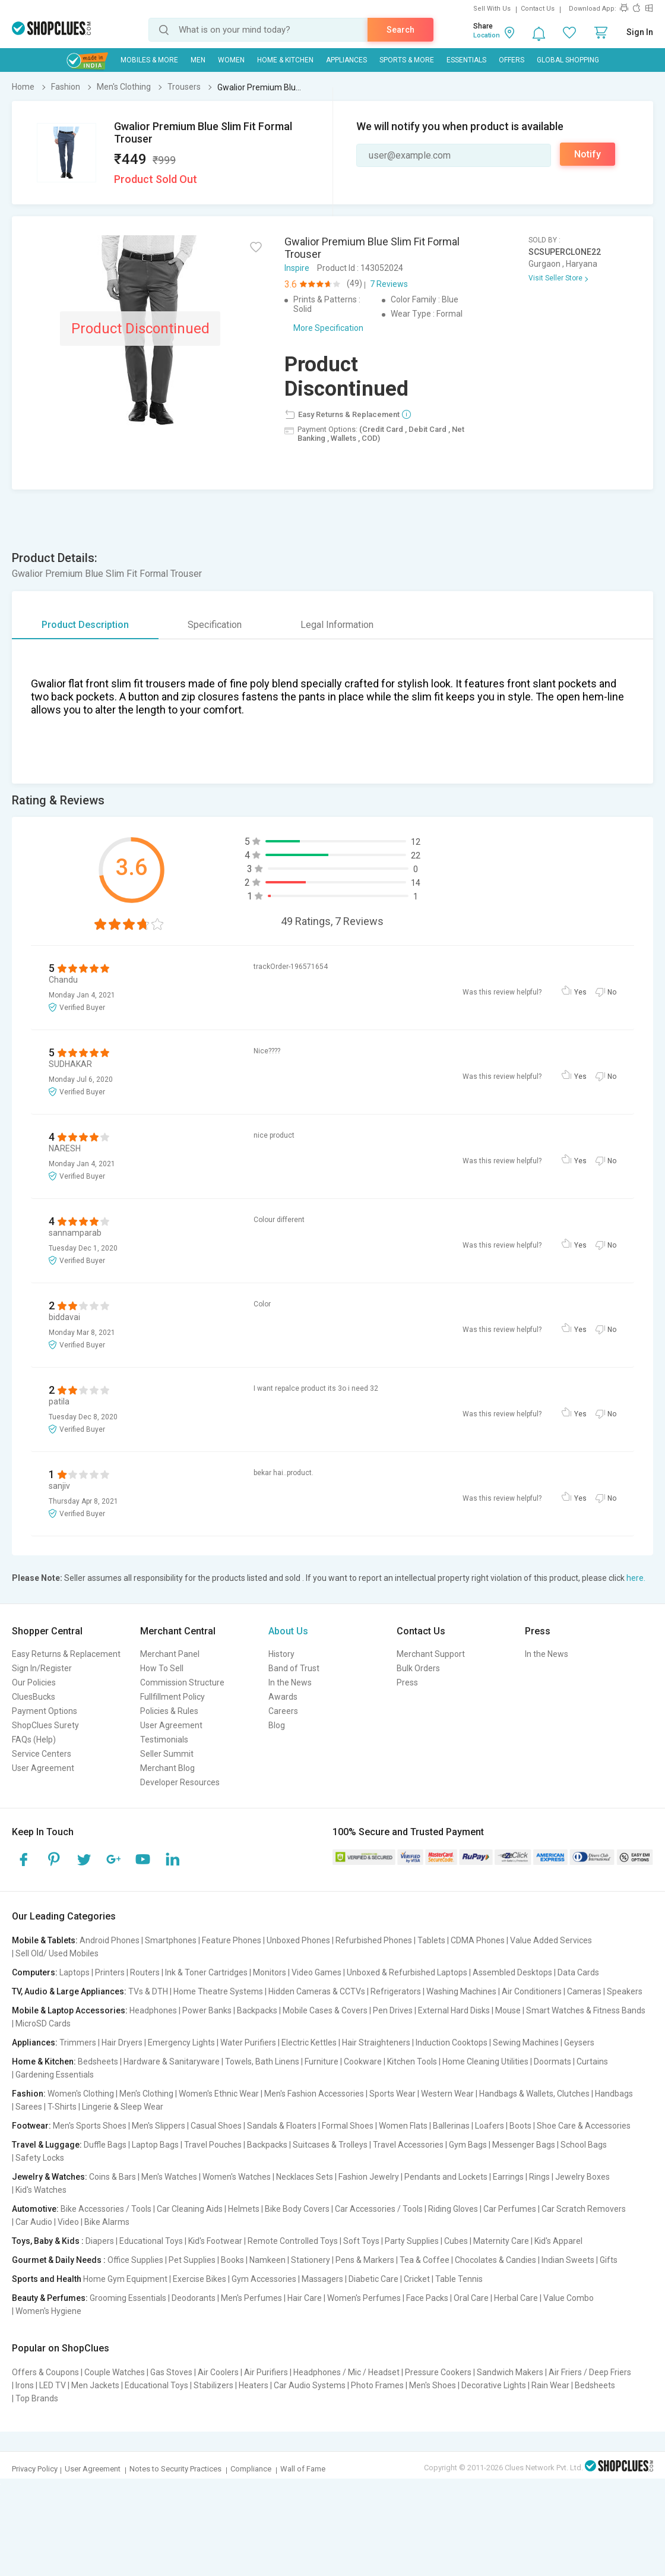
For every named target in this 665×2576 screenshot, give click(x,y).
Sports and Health (46, 2279)
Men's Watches (169, 2177)
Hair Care (304, 2298)
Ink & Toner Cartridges (206, 1972)
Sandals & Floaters (281, 2125)
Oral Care (471, 2298)
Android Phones (110, 1940)
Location (486, 35)
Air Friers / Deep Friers (590, 2372)
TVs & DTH (148, 1991)
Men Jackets (95, 2385)
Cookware (363, 2061)
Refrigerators (395, 1991)
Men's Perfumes (251, 2298)
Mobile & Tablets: (45, 1940)
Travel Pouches (213, 2144)
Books (232, 2260)
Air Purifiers (266, 2372)
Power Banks (207, 2010)
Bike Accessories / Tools (106, 2209)
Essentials (466, 60)
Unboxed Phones (298, 1940)
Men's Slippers (158, 2125)
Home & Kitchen (285, 60)
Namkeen (267, 2260)
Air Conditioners (532, 1991)
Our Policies (34, 1682)
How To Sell (161, 1668)
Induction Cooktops (451, 2042)
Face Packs (427, 2298)
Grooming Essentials (128, 2298)
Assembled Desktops (512, 1972)
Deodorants (194, 2298)
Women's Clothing (81, 2093)
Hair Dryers (122, 2042)
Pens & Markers (364, 2260)
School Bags (583, 2144)
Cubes (456, 2241)
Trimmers (77, 2042)
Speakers (624, 1991)
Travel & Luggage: (47, 2144)
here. (635, 1578)
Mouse (508, 2010)
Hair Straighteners (376, 2042)
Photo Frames (377, 2385)
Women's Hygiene (48, 2311)
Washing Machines (461, 1991)
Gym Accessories (264, 2279)
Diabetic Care (373, 2279)
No (611, 992)
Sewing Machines (526, 2042)
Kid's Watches (40, 2190)
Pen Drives (393, 2010)
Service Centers (41, 1754)
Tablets (431, 1940)
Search (400, 29)
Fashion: (29, 2093)
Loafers (489, 2125)
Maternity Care (501, 2241)
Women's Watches (236, 2177)
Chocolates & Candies (495, 2260)
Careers (283, 1711)
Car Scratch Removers (584, 2209)
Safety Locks (39, 2158)
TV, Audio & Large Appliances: (69, 1991)
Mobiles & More (149, 60)
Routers (145, 1972)
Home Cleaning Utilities (485, 2061)
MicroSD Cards (43, 2023)
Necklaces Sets (304, 2177)
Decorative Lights (493, 2385)
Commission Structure (182, 1682)
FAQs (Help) (34, 1739)
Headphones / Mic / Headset (346, 2372)
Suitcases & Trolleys (330, 2144)
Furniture (321, 2061)
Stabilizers (213, 2385)
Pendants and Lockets (445, 2177)
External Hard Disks (454, 2010)
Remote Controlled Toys (293, 2241)
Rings (539, 2177)
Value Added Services (551, 1940)
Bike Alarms (106, 2222)
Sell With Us (492, 8)
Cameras (584, 1991)
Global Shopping (568, 60)
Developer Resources (180, 1782)
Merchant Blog (167, 1768)
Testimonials (164, 1739)
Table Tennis (459, 2279)
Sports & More (406, 60)
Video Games (316, 1972)
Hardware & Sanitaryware (172, 2061)
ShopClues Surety (45, 1725)
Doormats (552, 2061)
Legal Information (336, 624)
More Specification (328, 328)
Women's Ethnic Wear (219, 2093)
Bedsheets (98, 2061)
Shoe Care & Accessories (584, 2125)
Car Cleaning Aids (190, 2209)
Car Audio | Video (47, 2222)
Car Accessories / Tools (379, 2209)
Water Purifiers (248, 2042)
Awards (282, 1696)
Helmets (243, 2209)
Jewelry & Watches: (49, 2177)
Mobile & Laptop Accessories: (70, 2010)
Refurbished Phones (373, 1940)
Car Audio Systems (310, 2385)
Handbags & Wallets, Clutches (534, 2093)
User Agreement (43, 1768)
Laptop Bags (155, 2144)
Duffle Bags (105, 2144)
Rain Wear (550, 2385)
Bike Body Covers (297, 2209)
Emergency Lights (181, 2042)
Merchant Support (431, 1654)
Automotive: (35, 2209)
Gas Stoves (171, 2372)
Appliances (346, 60)
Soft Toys (361, 2241)
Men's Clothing (146, 2093)
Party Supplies (412, 2241)
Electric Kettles (309, 2042)
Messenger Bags (523, 2144)
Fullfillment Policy (172, 1696)
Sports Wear (392, 2093)
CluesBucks (33, 1696)
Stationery (310, 2260)
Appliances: (35, 2042)
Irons (24, 2385)
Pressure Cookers (438, 2372)
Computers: (35, 1972)
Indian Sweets (568, 2260)
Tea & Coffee (424, 2260)
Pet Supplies (192, 2260)
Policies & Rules (169, 1711)
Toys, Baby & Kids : (48, 2241)
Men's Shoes (432, 2385)
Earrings (508, 2177)
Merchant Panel (170, 1654)
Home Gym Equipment (125, 2279)
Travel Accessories (408, 2144)
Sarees (28, 2106)
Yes (580, 992)
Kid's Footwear (215, 2241)
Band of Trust (293, 1668)
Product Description (85, 624)
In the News (290, 1682)
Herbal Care (516, 2298)
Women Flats (403, 2125)
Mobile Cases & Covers (325, 2010)
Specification (215, 624)
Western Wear (447, 2093)
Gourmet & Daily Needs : (59, 2260)
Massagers (322, 2279)
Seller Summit (167, 1754)
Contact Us (538, 8)
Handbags (614, 2093)
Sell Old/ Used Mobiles (57, 1953)
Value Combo (568, 2298)
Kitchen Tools (412, 2061)
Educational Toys (151, 2241)
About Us (288, 1631)
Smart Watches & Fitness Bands (585, 2010)
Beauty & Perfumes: (50, 2298)
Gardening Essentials (54, 2074)
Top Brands (36, 2398)
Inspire (296, 268)
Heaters (253, 2385)
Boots (520, 2125)
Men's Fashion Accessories (314, 2093)
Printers (110, 1972)
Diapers (100, 2241)
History (281, 1654)
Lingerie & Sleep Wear (122, 2106)
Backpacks (257, 2010)
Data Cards (578, 1972)
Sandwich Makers (510, 2372)
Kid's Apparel (558, 2241)
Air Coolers (218, 2372)
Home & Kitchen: (44, 2061)
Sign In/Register (42, 1668)
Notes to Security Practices (175, 2468)
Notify (587, 154)
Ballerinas (451, 2125)
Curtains (592, 2061)
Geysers (579, 2042)
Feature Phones (231, 1940)
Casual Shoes (216, 2125)
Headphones (153, 2010)
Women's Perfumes (364, 2298)
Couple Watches (114, 2372)
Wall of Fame (302, 2468)
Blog (276, 1725)
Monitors (269, 1972)
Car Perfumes (509, 2209)
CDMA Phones (478, 1940)
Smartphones (171, 1940)
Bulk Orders (418, 1668)
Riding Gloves (453, 2209)
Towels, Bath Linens (262, 2061)
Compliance (250, 2468)
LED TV (52, 2385)
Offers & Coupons (45, 2372)
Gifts (609, 2260)
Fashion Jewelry (368, 2177)
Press (407, 1682)
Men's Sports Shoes (89, 2125)
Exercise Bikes (199, 2279)
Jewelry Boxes (582, 2177)
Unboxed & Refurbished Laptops (407, 1972)
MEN (198, 60)
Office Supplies (135, 2260)
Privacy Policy (35, 2468)
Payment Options (44, 1711)
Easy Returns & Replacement (66, 1654)
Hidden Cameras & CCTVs (316, 1991)
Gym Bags (468, 2144)
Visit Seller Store (555, 278)
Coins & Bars (112, 2177)
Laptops (74, 1972)
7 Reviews (389, 284)
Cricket (417, 2279)
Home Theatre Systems (218, 1991)
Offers (511, 60)
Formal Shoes (347, 2125)
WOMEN (231, 60)
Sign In (639, 32)
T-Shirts (62, 2106)
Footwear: (31, 2125)
